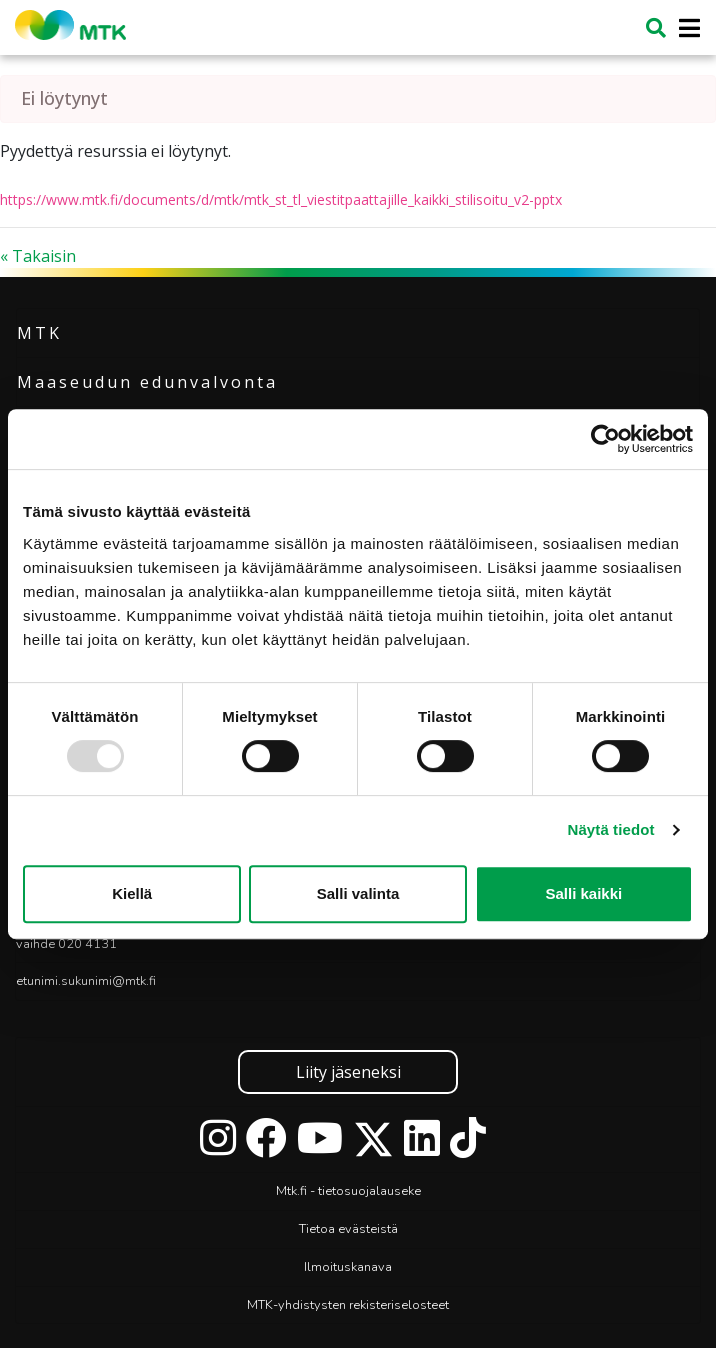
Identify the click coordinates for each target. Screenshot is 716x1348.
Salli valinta (358, 893)
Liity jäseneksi (348, 1072)
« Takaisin (38, 256)
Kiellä (132, 893)
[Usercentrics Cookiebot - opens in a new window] (605, 439)
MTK (39, 333)
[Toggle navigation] (683, 28)
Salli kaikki (583, 893)
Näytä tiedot (611, 829)
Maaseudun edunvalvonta (147, 382)
